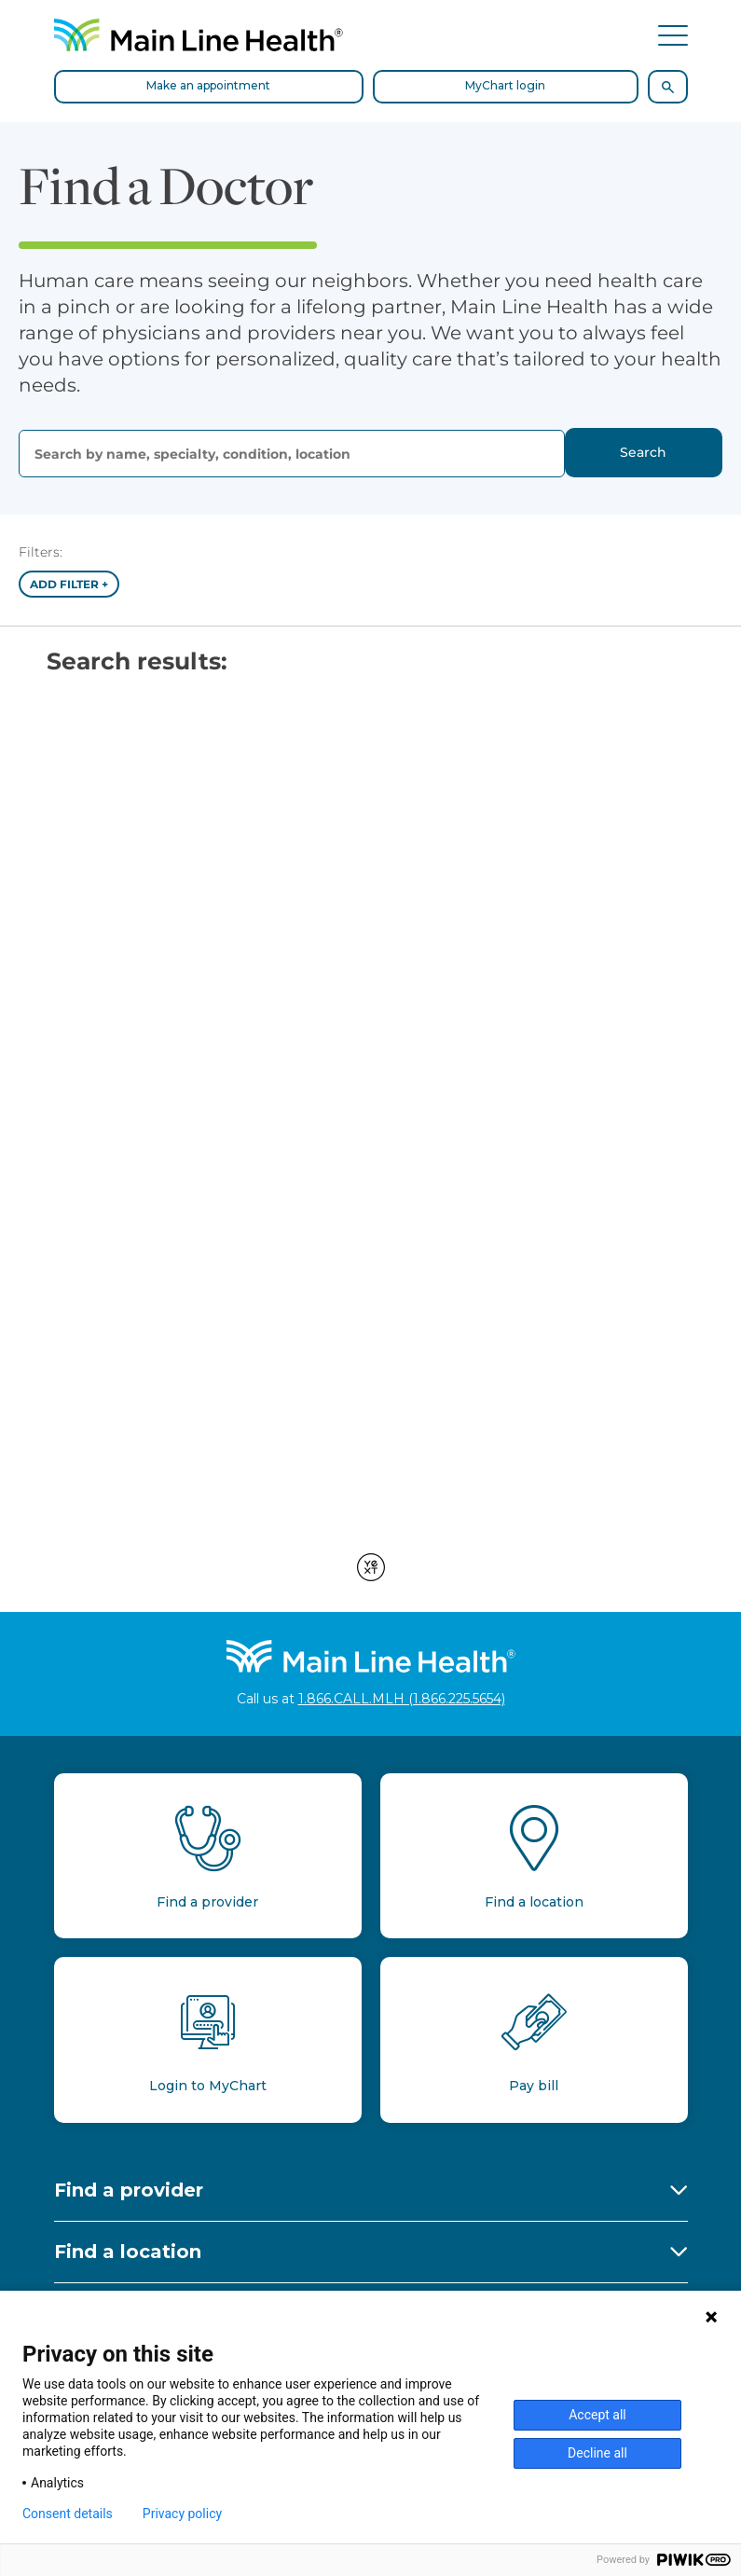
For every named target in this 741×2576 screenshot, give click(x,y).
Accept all (597, 2414)
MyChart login (505, 85)
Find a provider (128, 2190)
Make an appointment (208, 85)
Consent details (67, 2513)
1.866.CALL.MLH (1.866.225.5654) (401, 1698)
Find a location (127, 2251)
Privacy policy (182, 2513)
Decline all (597, 2452)
